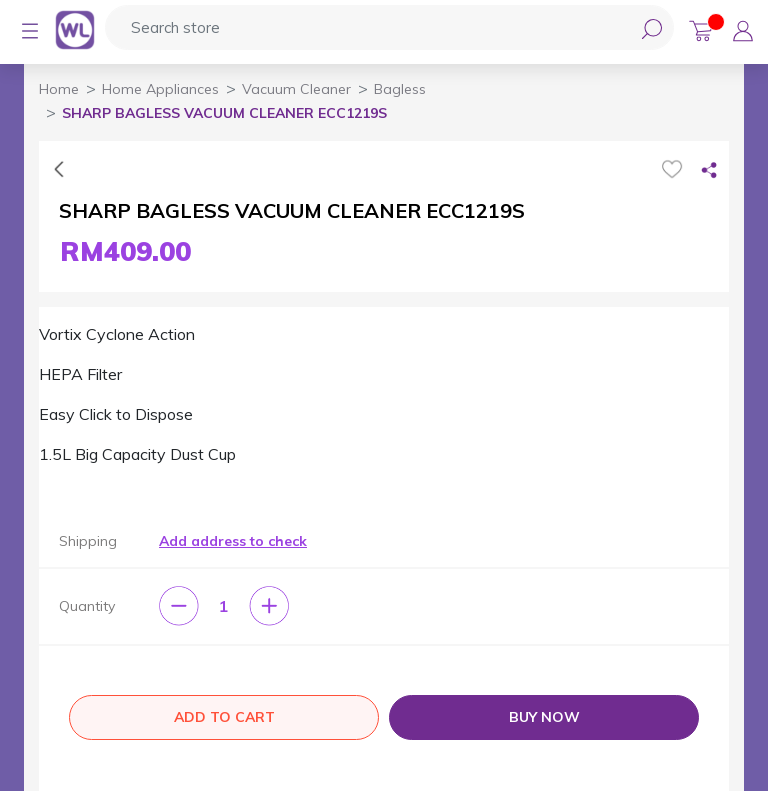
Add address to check (233, 541)
